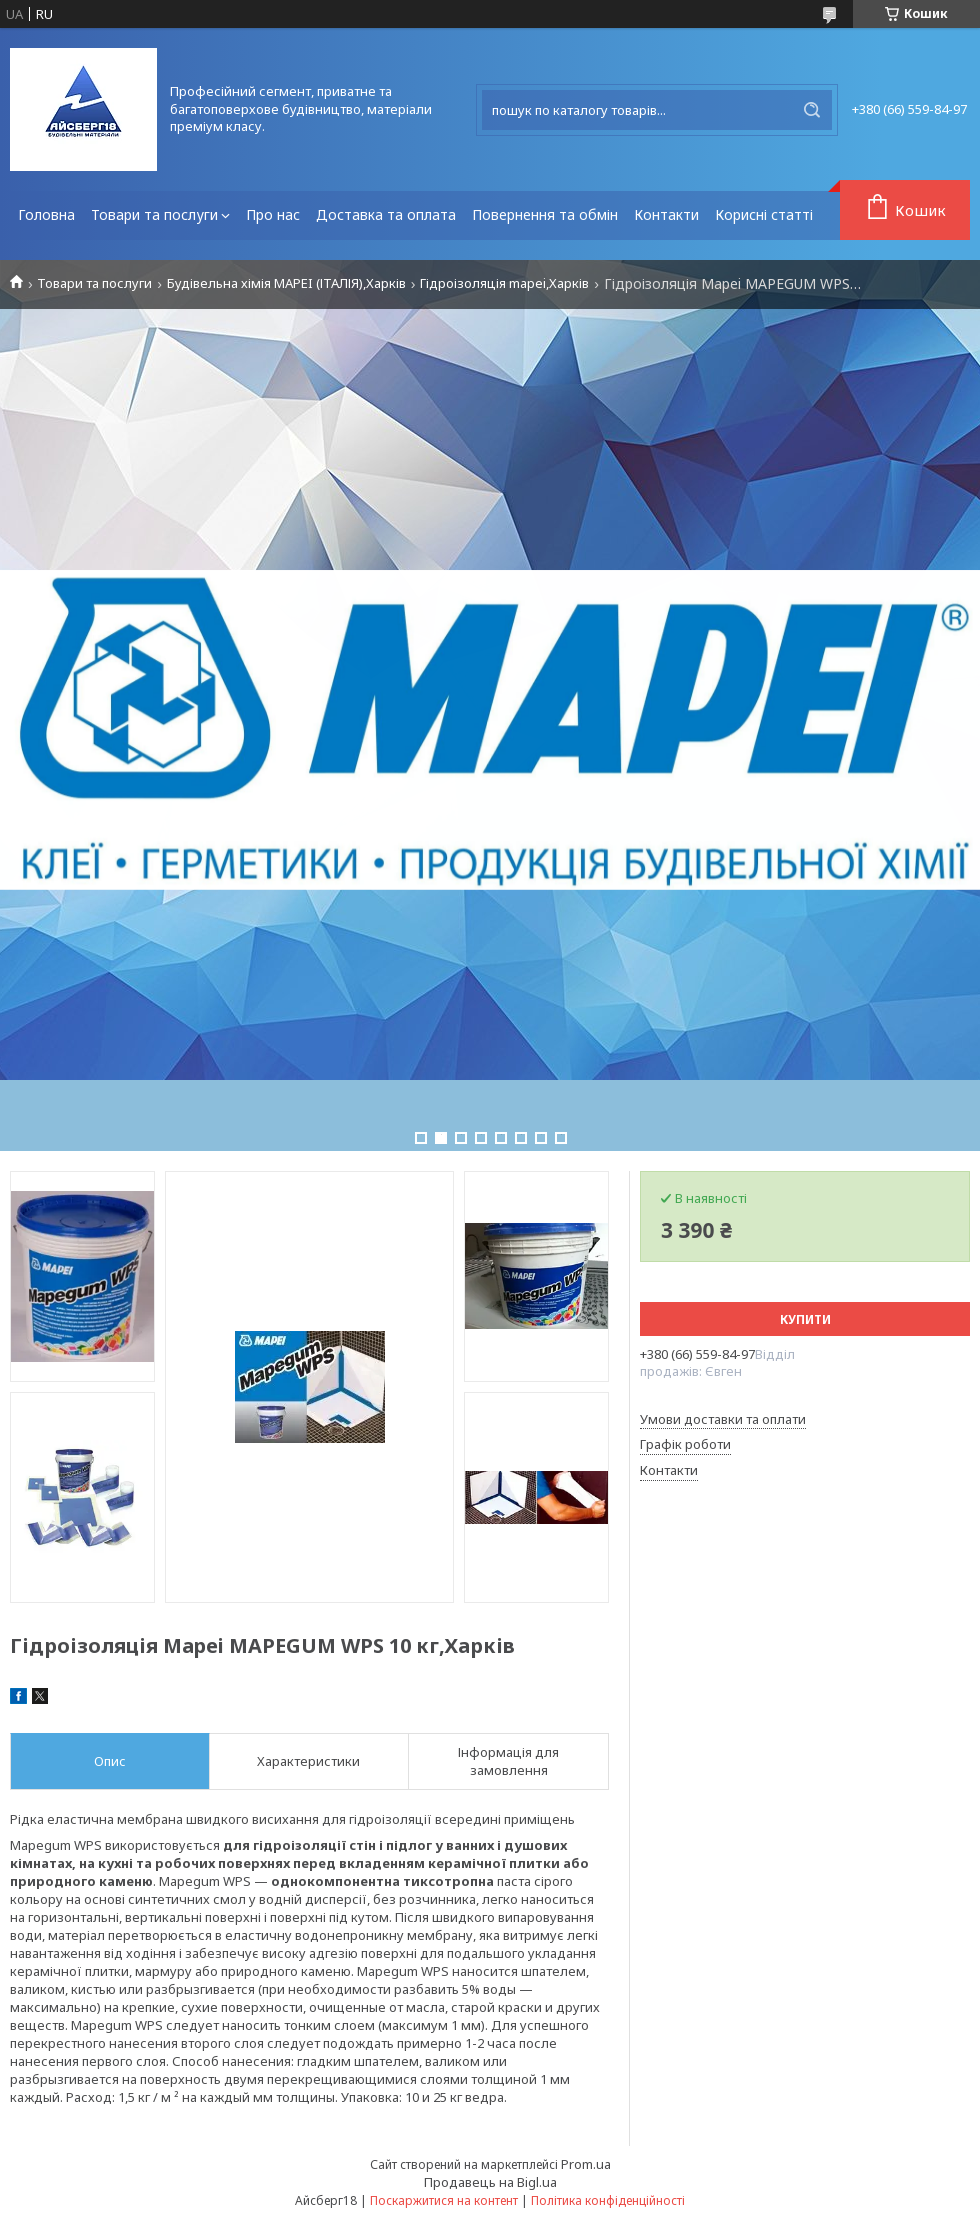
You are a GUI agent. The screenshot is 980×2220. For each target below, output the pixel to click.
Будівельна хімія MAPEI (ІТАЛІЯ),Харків (286, 283)
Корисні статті (764, 214)
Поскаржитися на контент (444, 2200)
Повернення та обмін (545, 214)
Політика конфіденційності (608, 2200)
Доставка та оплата (386, 214)
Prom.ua (586, 2164)
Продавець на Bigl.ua (490, 2182)
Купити (805, 1319)
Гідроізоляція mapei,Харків (504, 283)
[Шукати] (812, 110)
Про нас (273, 214)
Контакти (666, 214)
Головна (46, 214)
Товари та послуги (154, 214)
